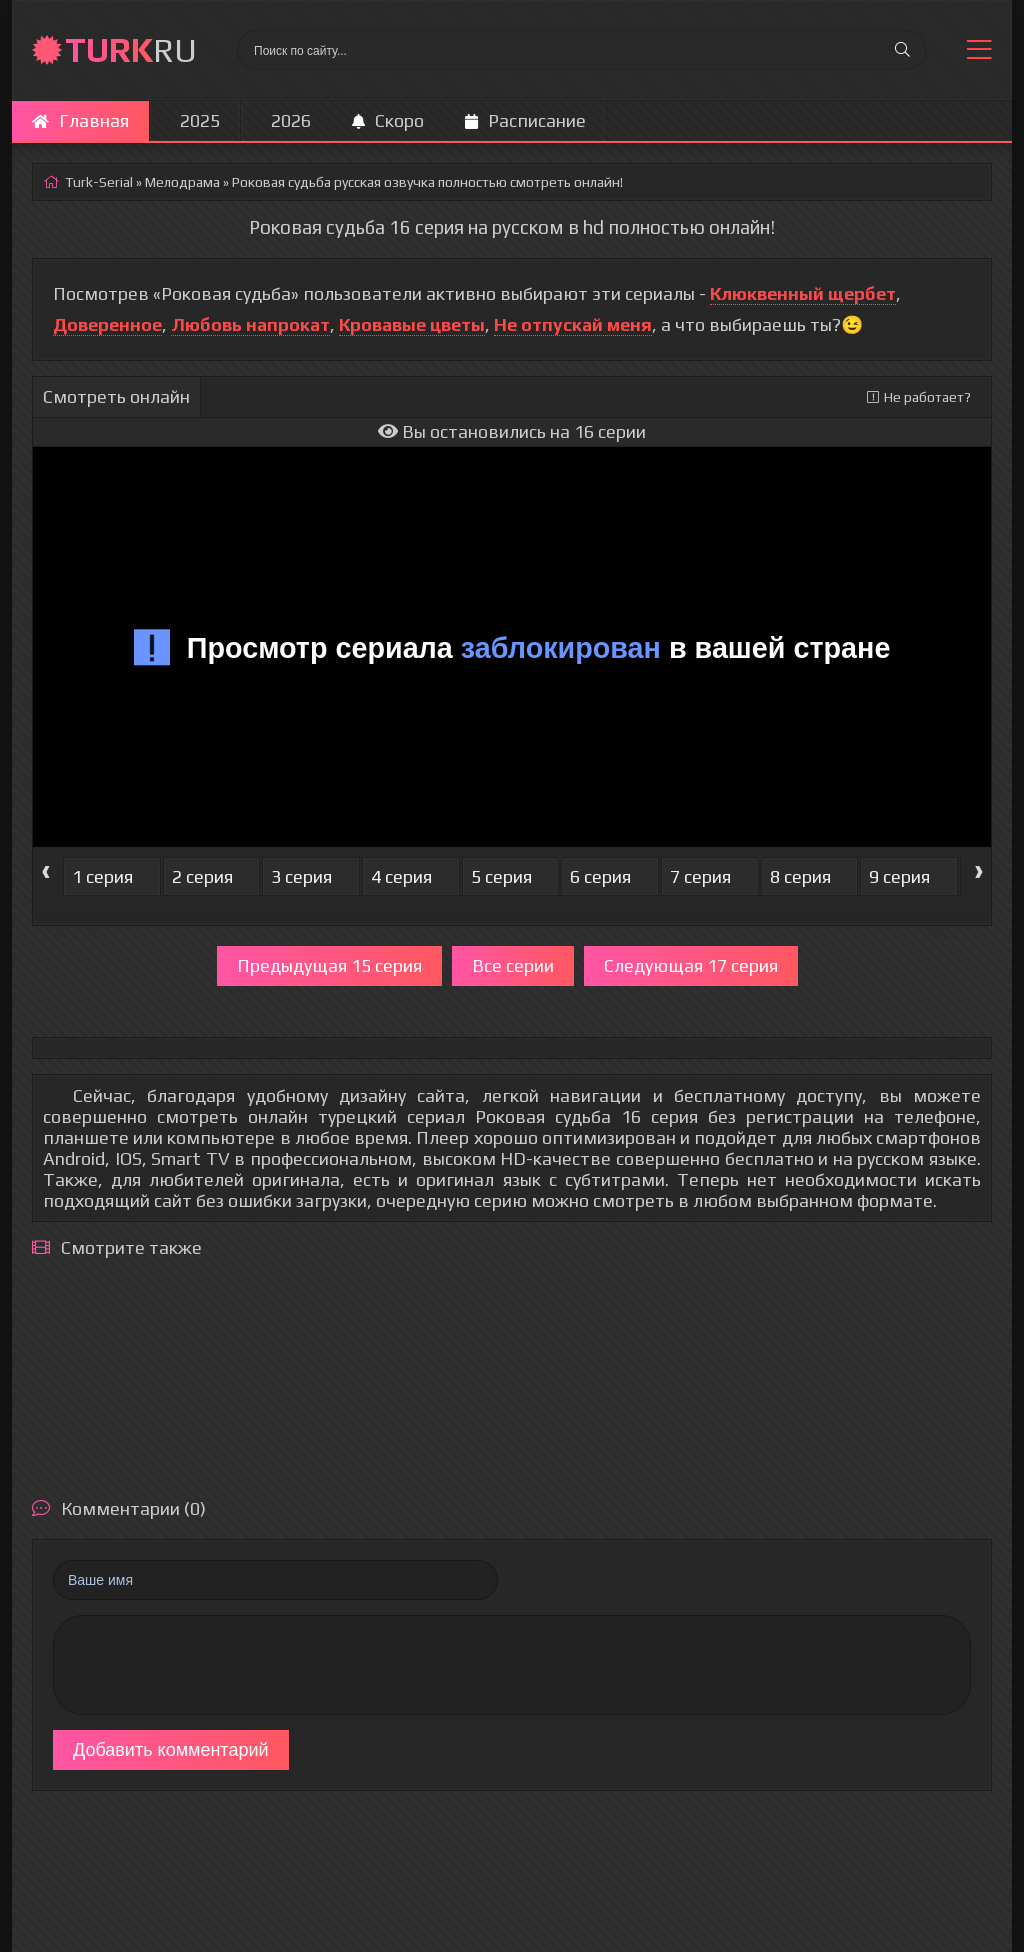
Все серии (513, 965)
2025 (200, 120)
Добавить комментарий (171, 1750)
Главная (80, 120)
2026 (291, 120)
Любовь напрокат (250, 324)
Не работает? (919, 397)
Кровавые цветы (412, 324)
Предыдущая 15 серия (329, 965)
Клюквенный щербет (803, 293)
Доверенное (107, 324)
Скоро (388, 120)
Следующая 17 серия (691, 965)
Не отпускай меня (573, 324)
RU (131, 49)
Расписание (525, 120)
